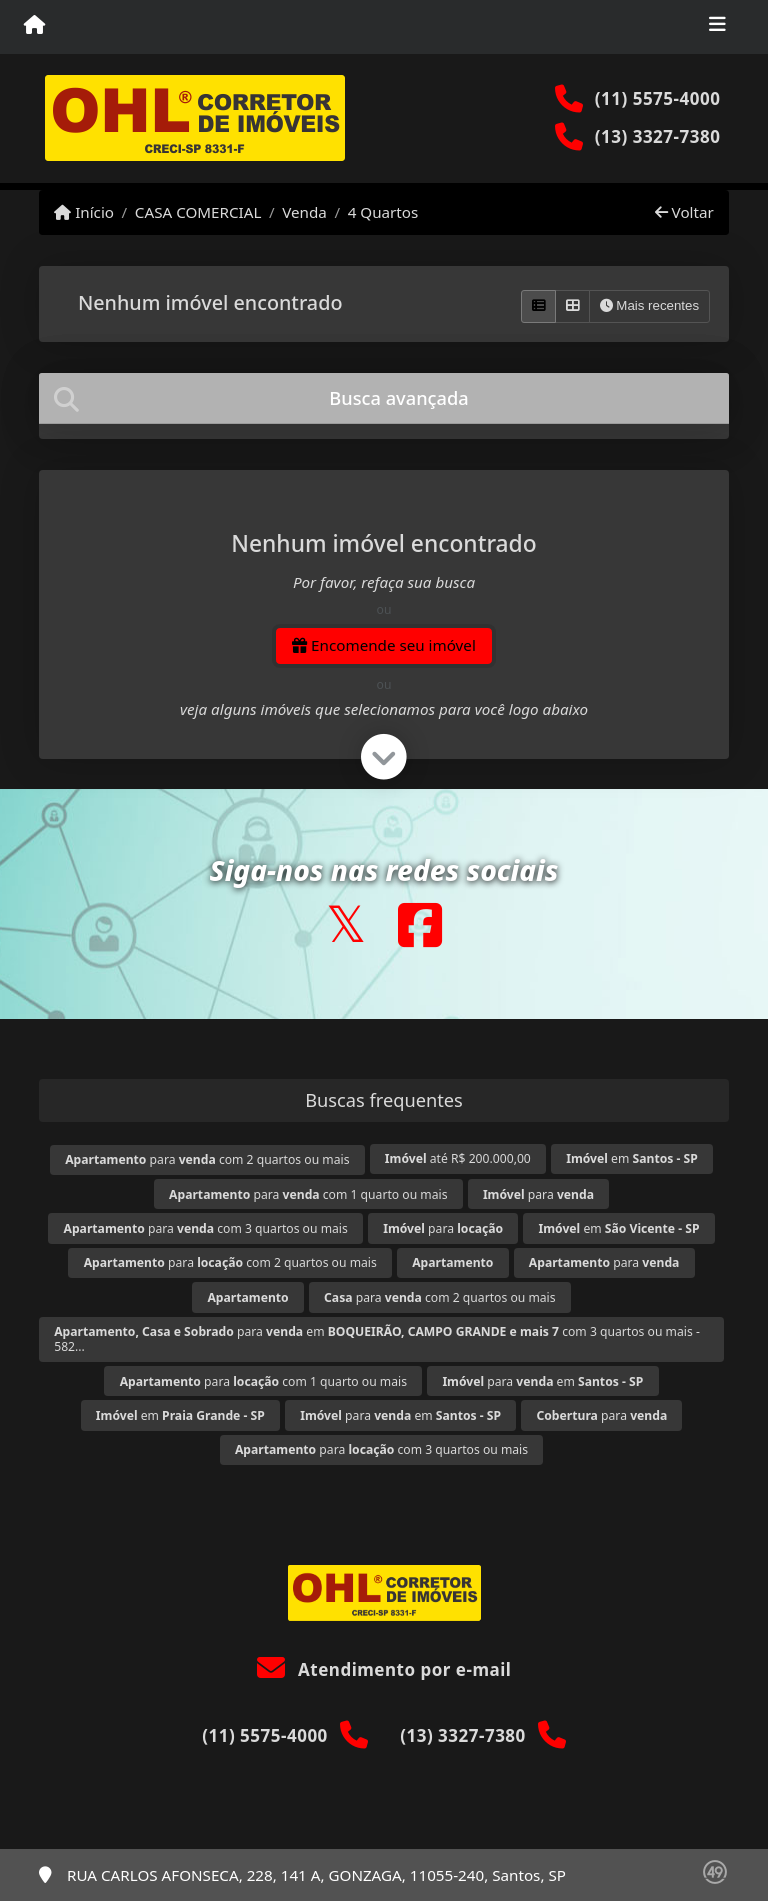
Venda (304, 212)
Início (84, 212)
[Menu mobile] (34, 26)
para (538, 1194)
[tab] (384, 398)
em (632, 1158)
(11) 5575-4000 (658, 98)
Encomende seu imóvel (384, 645)
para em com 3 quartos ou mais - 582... (377, 1339)
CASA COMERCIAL (198, 212)
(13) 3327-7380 (658, 136)
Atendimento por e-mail (384, 1669)
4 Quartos (383, 212)
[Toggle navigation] (717, 27)
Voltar (684, 212)
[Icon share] (346, 924)
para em (542, 1381)
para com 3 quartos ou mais (206, 1228)
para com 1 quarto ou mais (308, 1194)
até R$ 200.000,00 (458, 1158)
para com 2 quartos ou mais (207, 1159)
